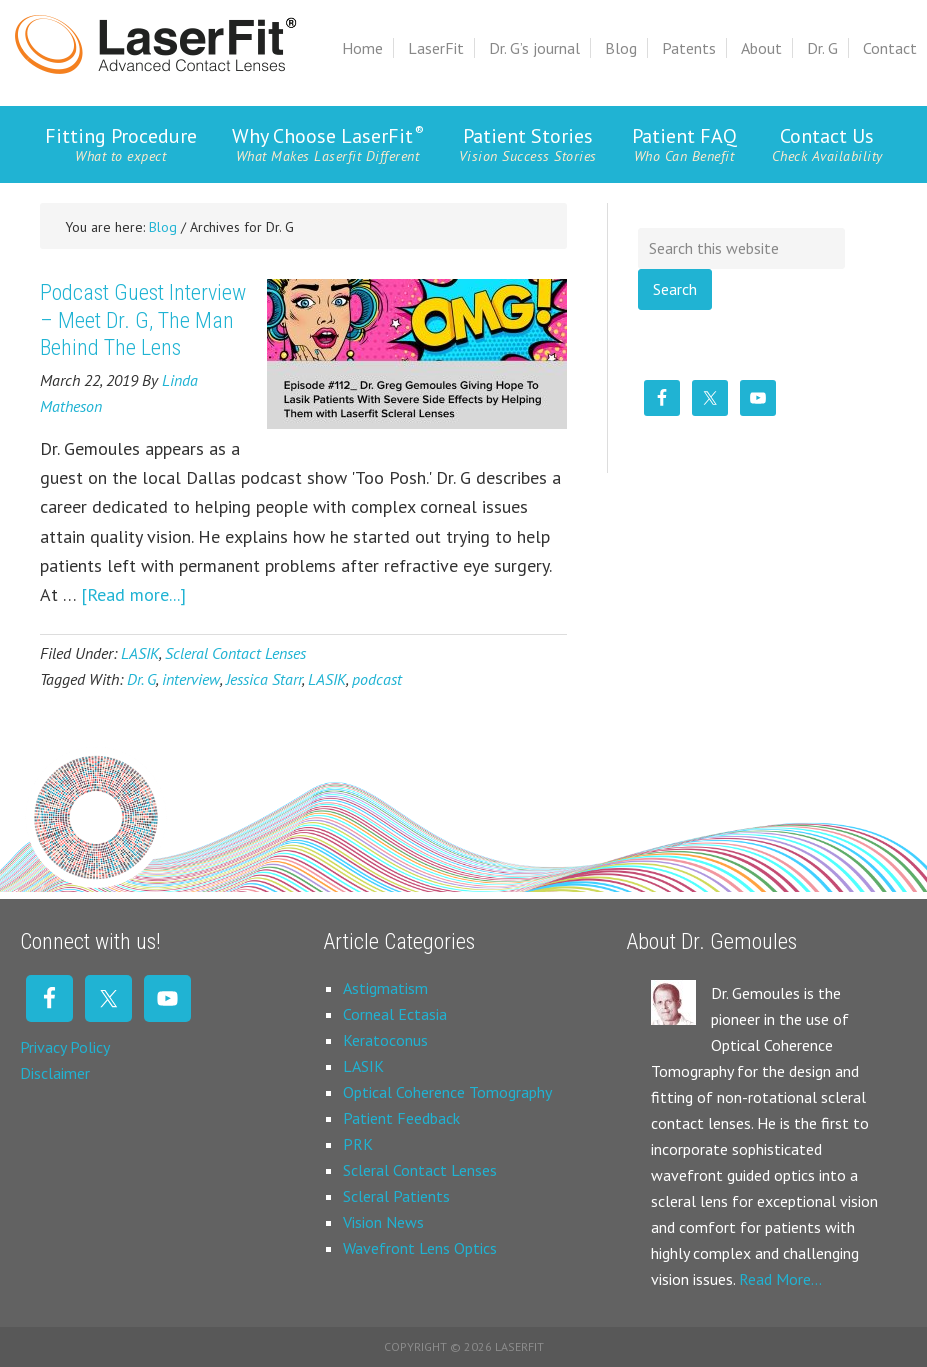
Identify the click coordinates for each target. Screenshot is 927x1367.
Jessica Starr (264, 679)
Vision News (383, 1222)
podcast (377, 679)
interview (191, 679)
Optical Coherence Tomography (447, 1092)
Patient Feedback (401, 1118)
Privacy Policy (65, 1047)
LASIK (140, 653)
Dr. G (141, 679)
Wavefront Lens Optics (420, 1248)
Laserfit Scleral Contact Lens (156, 44)
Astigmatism (385, 988)
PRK (358, 1144)
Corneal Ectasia (395, 1014)
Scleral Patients (396, 1196)
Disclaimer (55, 1073)
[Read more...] (133, 594)
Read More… (780, 1279)
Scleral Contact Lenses (235, 653)
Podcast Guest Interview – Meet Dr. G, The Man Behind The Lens (143, 320)
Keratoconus (385, 1040)
